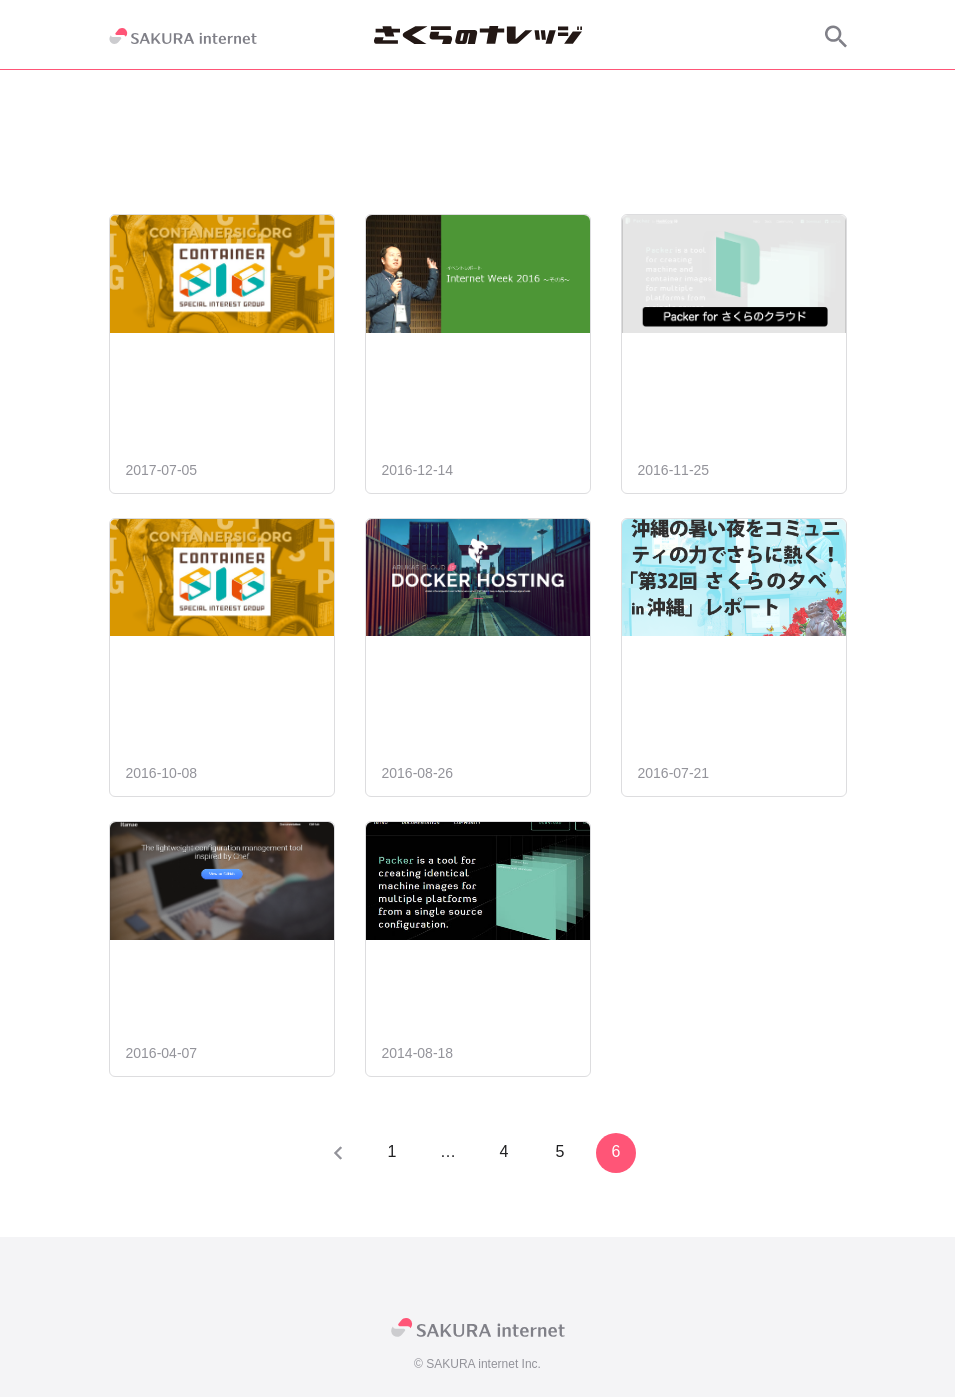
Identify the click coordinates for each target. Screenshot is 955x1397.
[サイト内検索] (836, 36)
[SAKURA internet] (183, 36)
